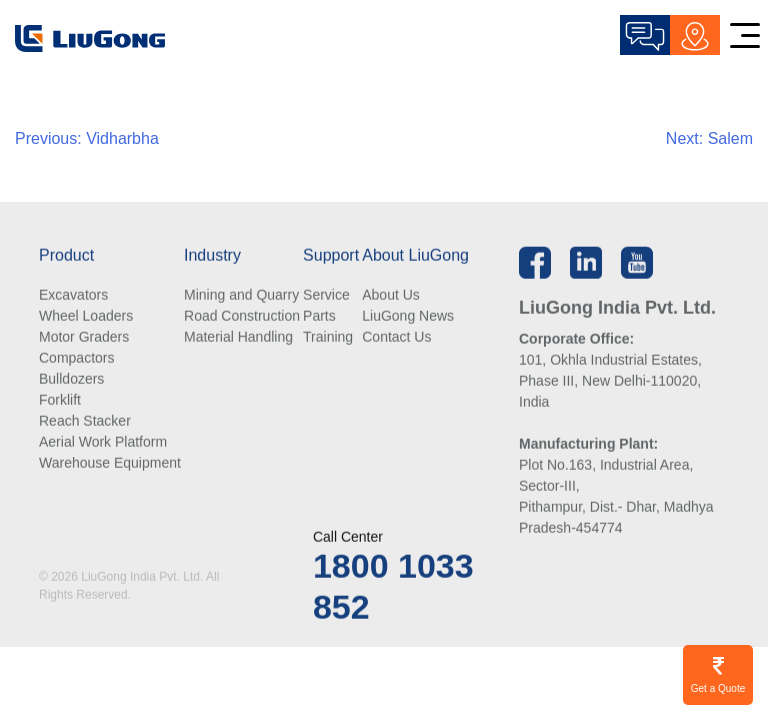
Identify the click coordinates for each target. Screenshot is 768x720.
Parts (319, 317)
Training (328, 338)
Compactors (76, 359)
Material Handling (238, 338)
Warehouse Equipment (110, 464)
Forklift (60, 401)
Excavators (73, 296)
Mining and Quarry (241, 296)
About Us (391, 296)
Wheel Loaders (86, 317)
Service (326, 296)
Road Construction (242, 317)
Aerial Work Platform (103, 443)
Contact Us (396, 338)
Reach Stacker (85, 422)
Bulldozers (71, 380)
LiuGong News (408, 317)
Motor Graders (84, 338)
